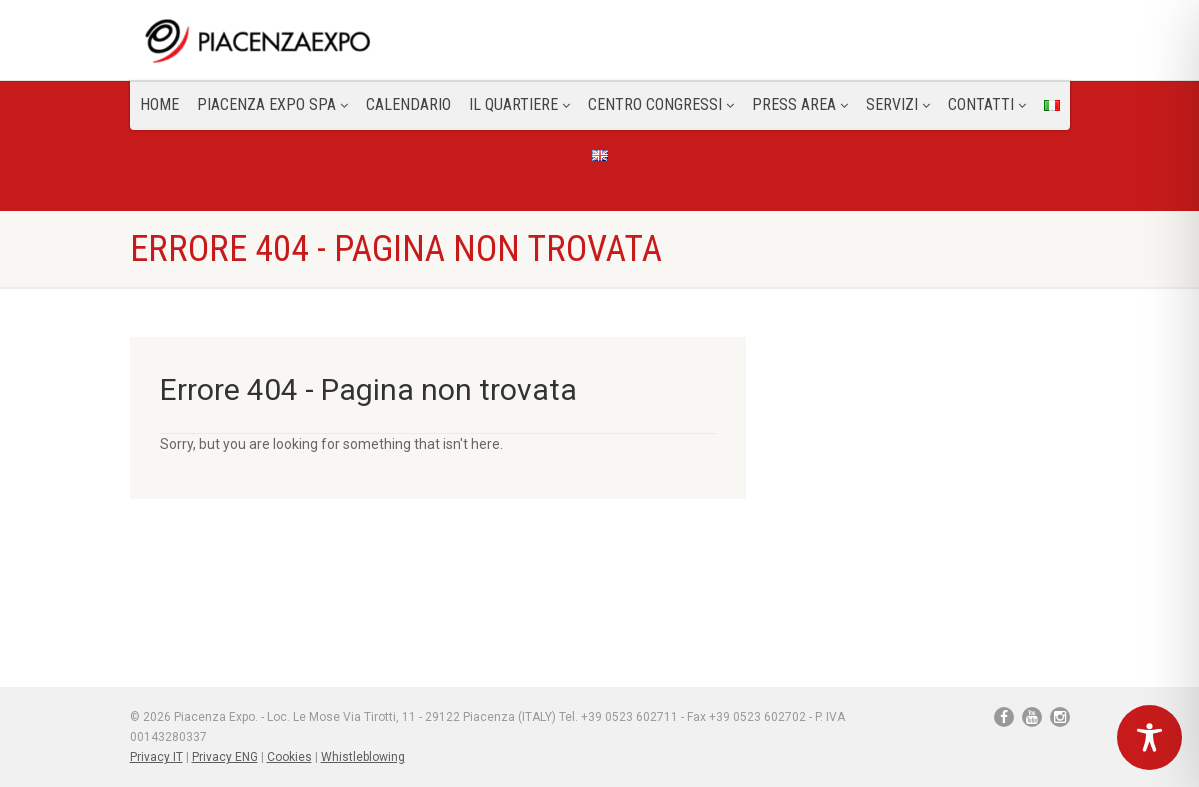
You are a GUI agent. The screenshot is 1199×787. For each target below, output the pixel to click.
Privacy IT (156, 757)
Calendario (408, 104)
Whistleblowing (363, 757)
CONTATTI (987, 104)
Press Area (800, 104)
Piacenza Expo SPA (272, 104)
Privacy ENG (225, 757)
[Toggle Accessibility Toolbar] (1149, 737)
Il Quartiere (519, 104)
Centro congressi (661, 104)
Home (159, 104)
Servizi (898, 104)
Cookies (289, 757)
